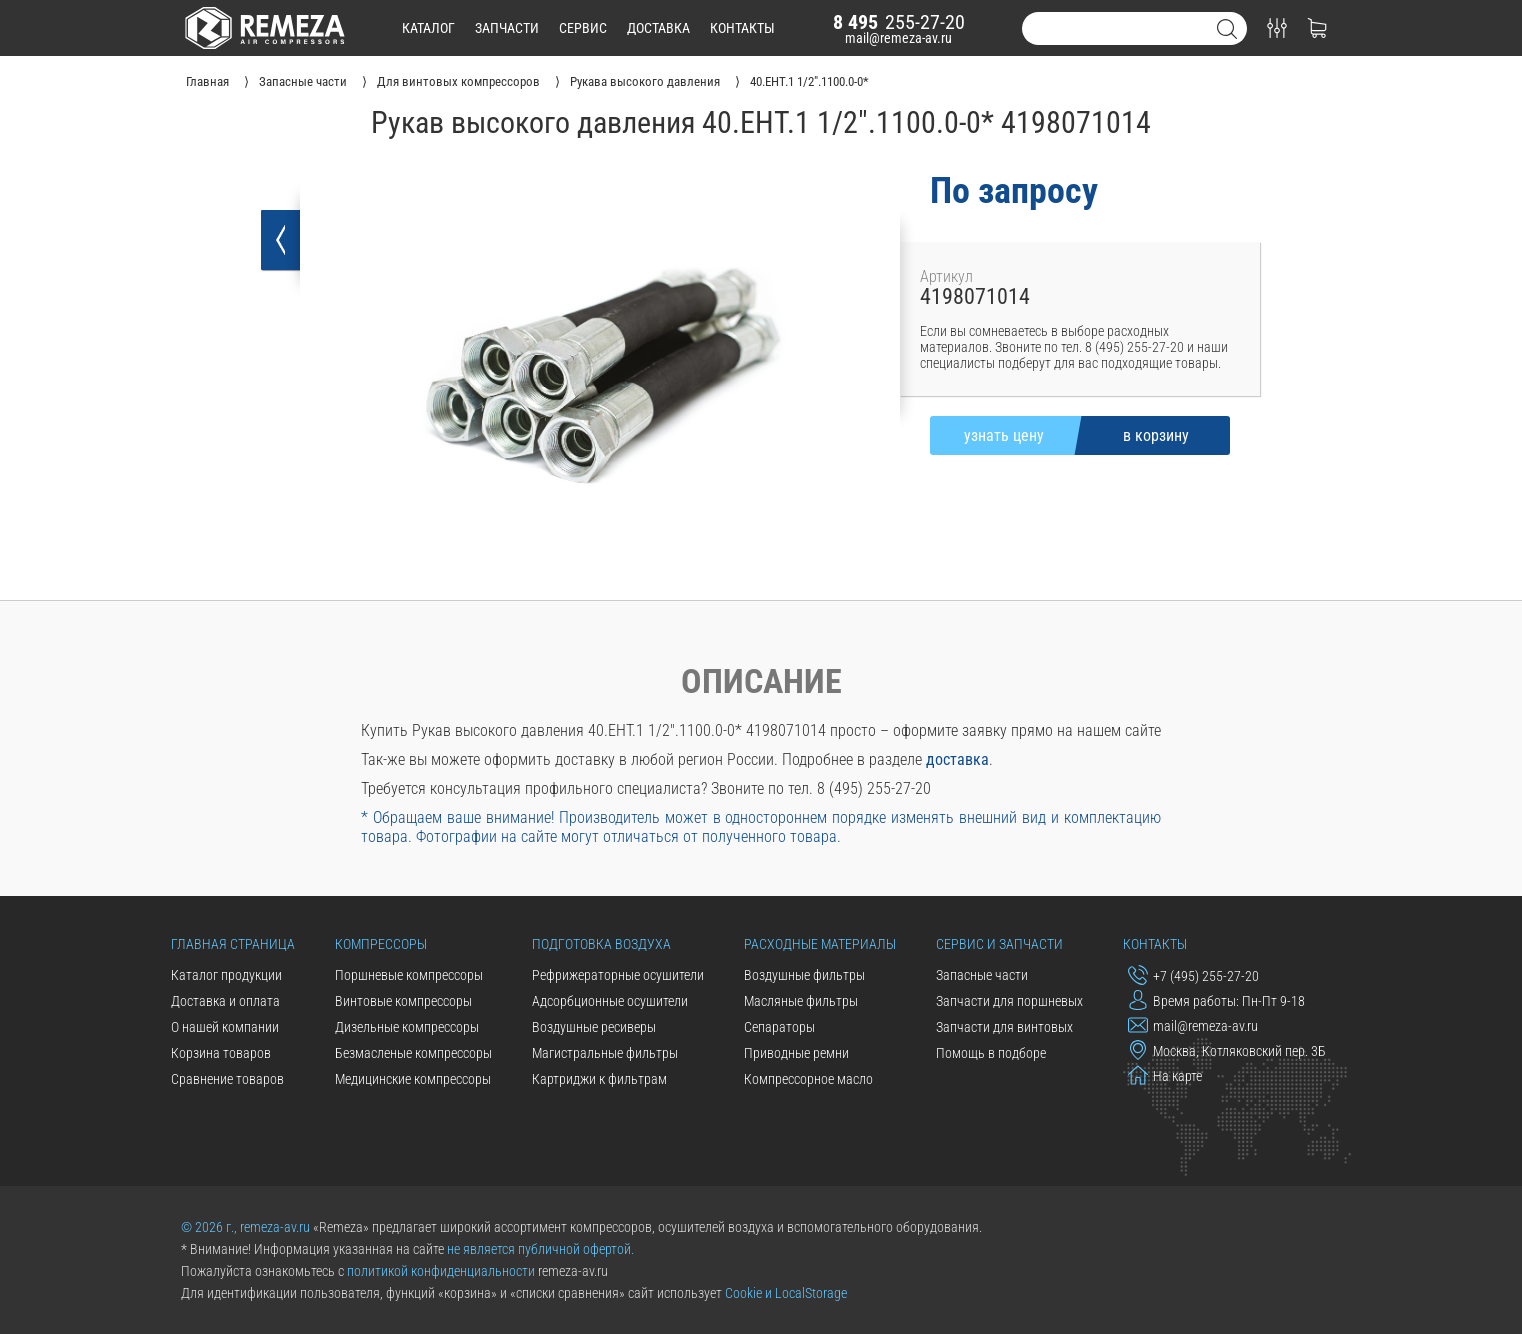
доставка (658, 28)
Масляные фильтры (801, 1001)
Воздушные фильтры (804, 975)
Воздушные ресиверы (594, 1027)
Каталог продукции (226, 975)
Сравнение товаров (227, 1079)
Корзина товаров (221, 1053)
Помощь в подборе (991, 1053)
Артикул (946, 276)
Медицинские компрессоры (413, 1079)
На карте (1165, 1075)
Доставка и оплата (225, 1001)
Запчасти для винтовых (1004, 1027)
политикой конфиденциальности (441, 1271)
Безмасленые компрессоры (413, 1053)
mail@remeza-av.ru (898, 38)
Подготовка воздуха (601, 944)
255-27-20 (899, 22)
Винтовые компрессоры (403, 1001)
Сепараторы (779, 1027)
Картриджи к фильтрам (599, 1079)
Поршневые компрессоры (409, 975)
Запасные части (982, 975)
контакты (742, 28)
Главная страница (233, 944)
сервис (583, 28)
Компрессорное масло (808, 1079)
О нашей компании (225, 1027)
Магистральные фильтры (605, 1053)
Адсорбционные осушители (610, 1001)
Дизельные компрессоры (407, 1027)
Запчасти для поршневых (1009, 1001)
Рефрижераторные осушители (618, 975)
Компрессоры (381, 944)
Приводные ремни (796, 1053)
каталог (428, 28)
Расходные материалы (820, 944)
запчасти (507, 28)
